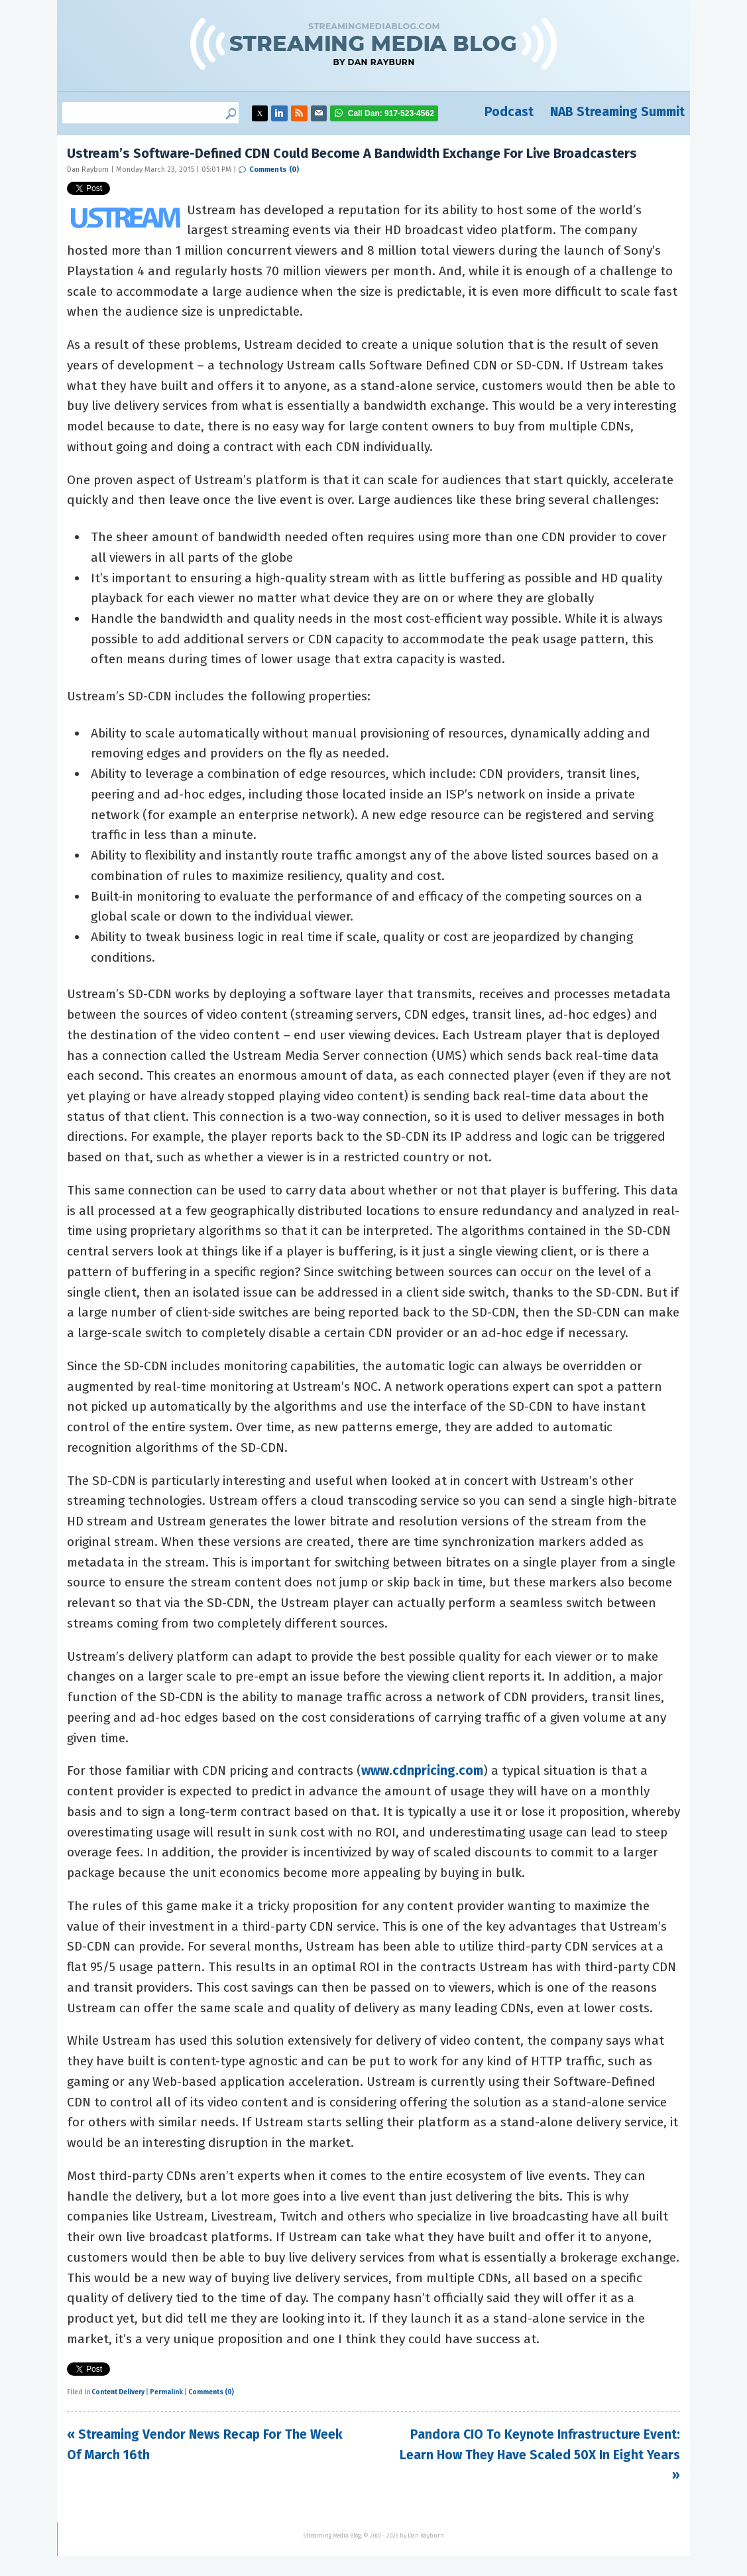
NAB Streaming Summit (617, 111)
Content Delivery (117, 2392)
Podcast (509, 111)
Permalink (166, 2392)
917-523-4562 (391, 113)
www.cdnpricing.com (422, 1770)
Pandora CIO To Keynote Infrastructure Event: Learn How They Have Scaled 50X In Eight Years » (540, 2454)
